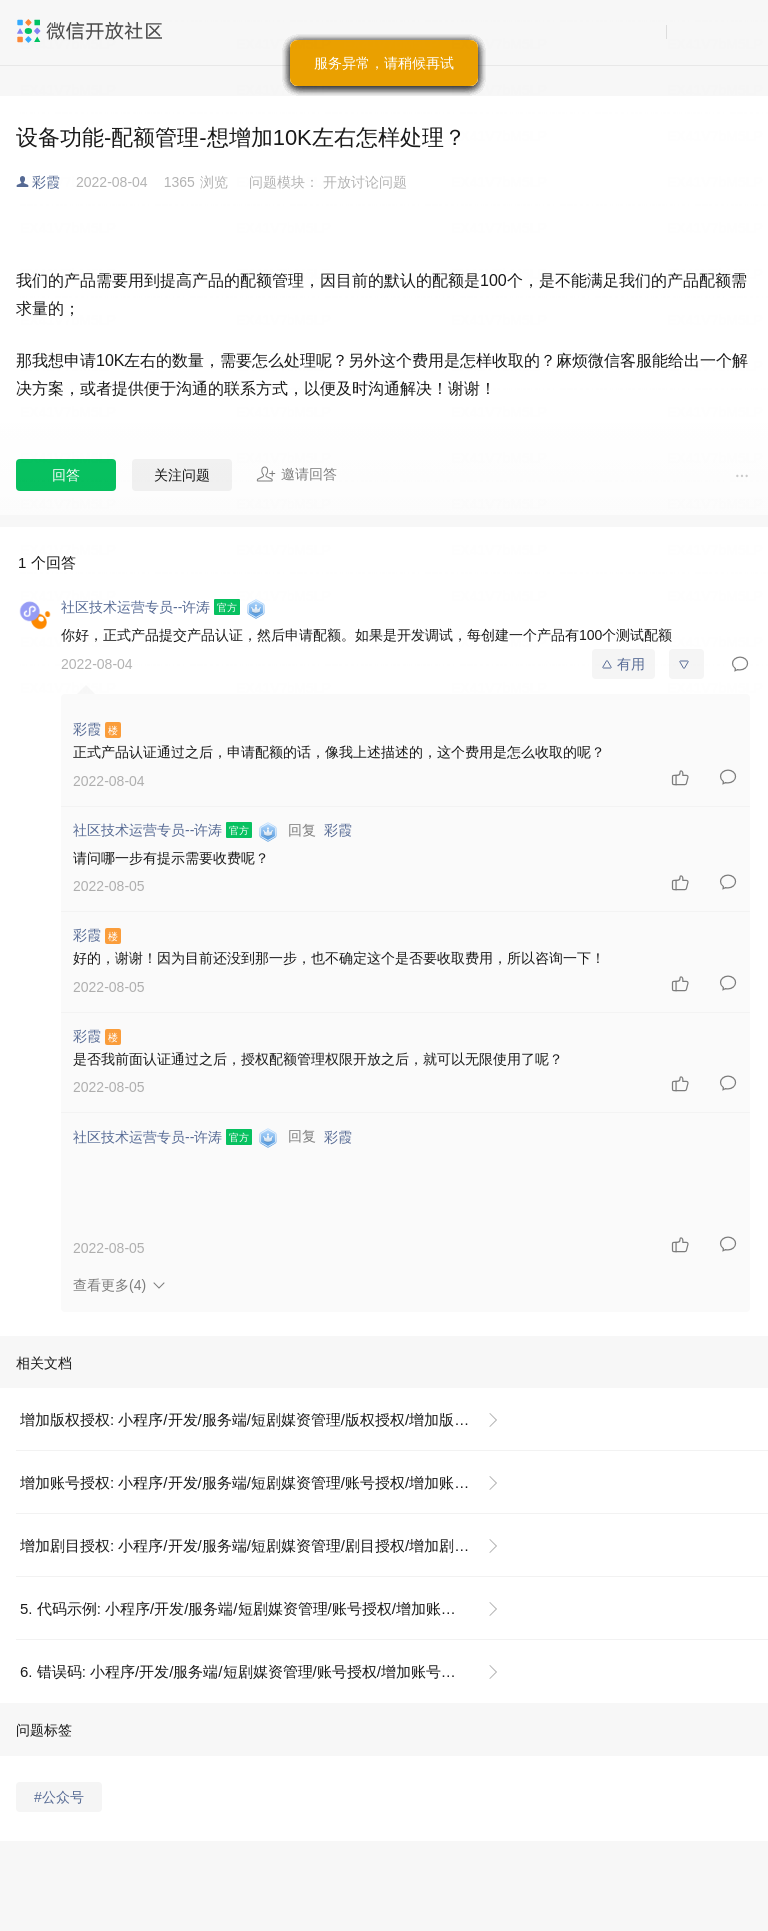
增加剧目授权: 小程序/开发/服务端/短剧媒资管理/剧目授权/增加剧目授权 (259, 1545)
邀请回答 (296, 474)
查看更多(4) (109, 1285)
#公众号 (59, 1797)
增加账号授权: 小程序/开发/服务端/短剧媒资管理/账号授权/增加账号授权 (259, 1482)
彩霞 (46, 182)
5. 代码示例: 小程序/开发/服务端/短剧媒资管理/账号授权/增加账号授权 (253, 1608)
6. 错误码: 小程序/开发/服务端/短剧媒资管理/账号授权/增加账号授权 (245, 1671)
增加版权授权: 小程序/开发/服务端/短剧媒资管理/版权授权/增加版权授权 (259, 1419)
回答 (66, 475)
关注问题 (182, 475)
